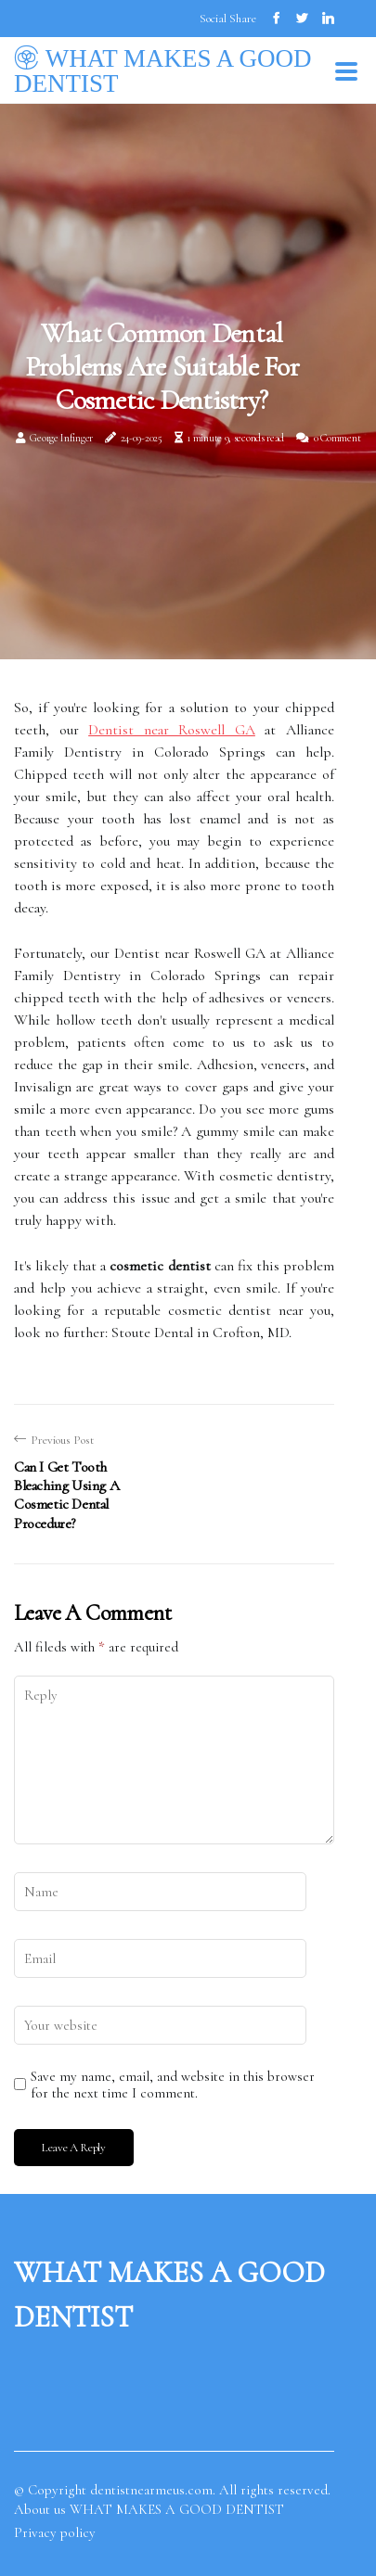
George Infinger (61, 437)
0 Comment (337, 437)
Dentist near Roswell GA (171, 730)
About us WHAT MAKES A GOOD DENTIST (149, 2509)
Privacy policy (55, 2532)
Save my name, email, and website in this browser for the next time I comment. (173, 2084)
